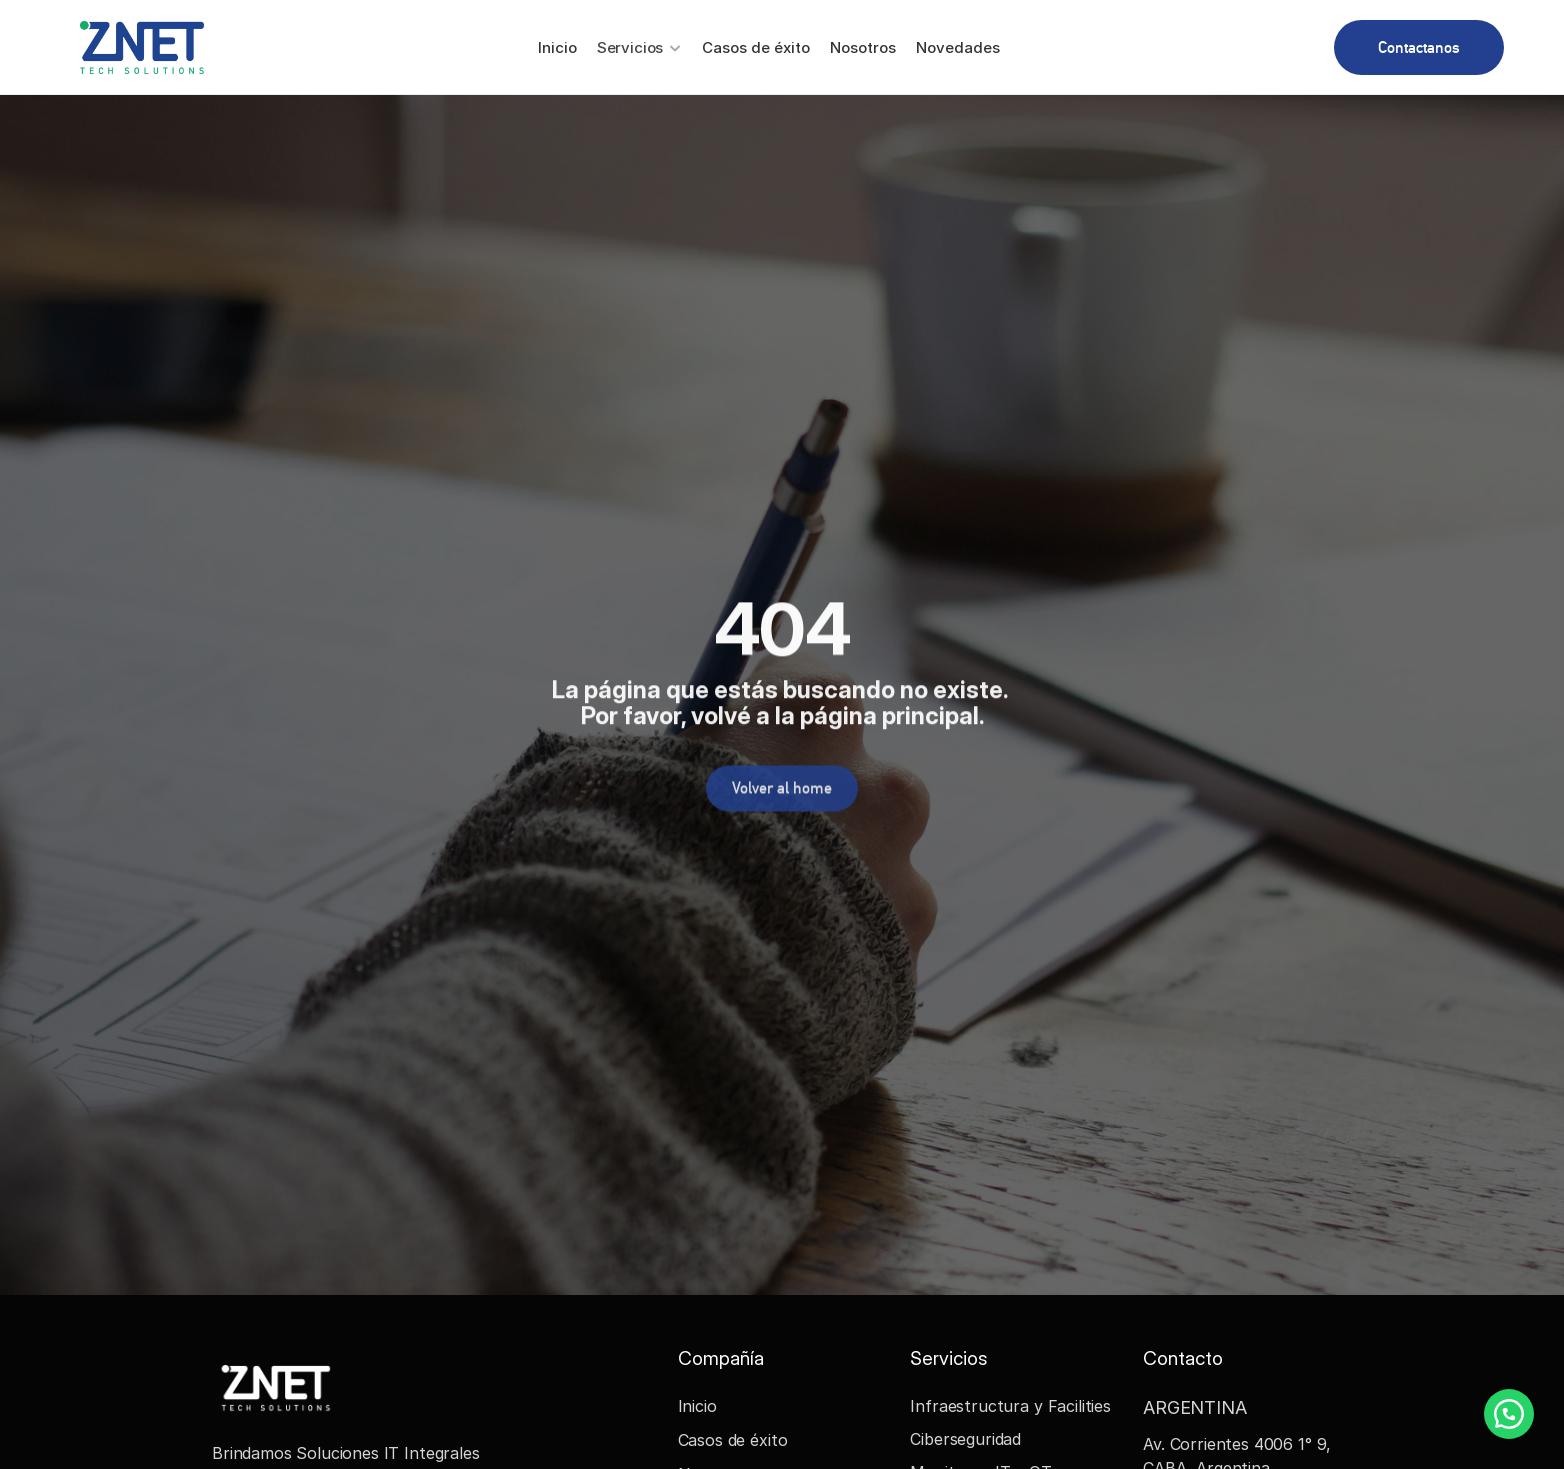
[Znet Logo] (142, 47)
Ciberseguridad (965, 1439)
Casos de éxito (733, 1440)
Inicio (697, 1406)
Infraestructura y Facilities (1010, 1406)
